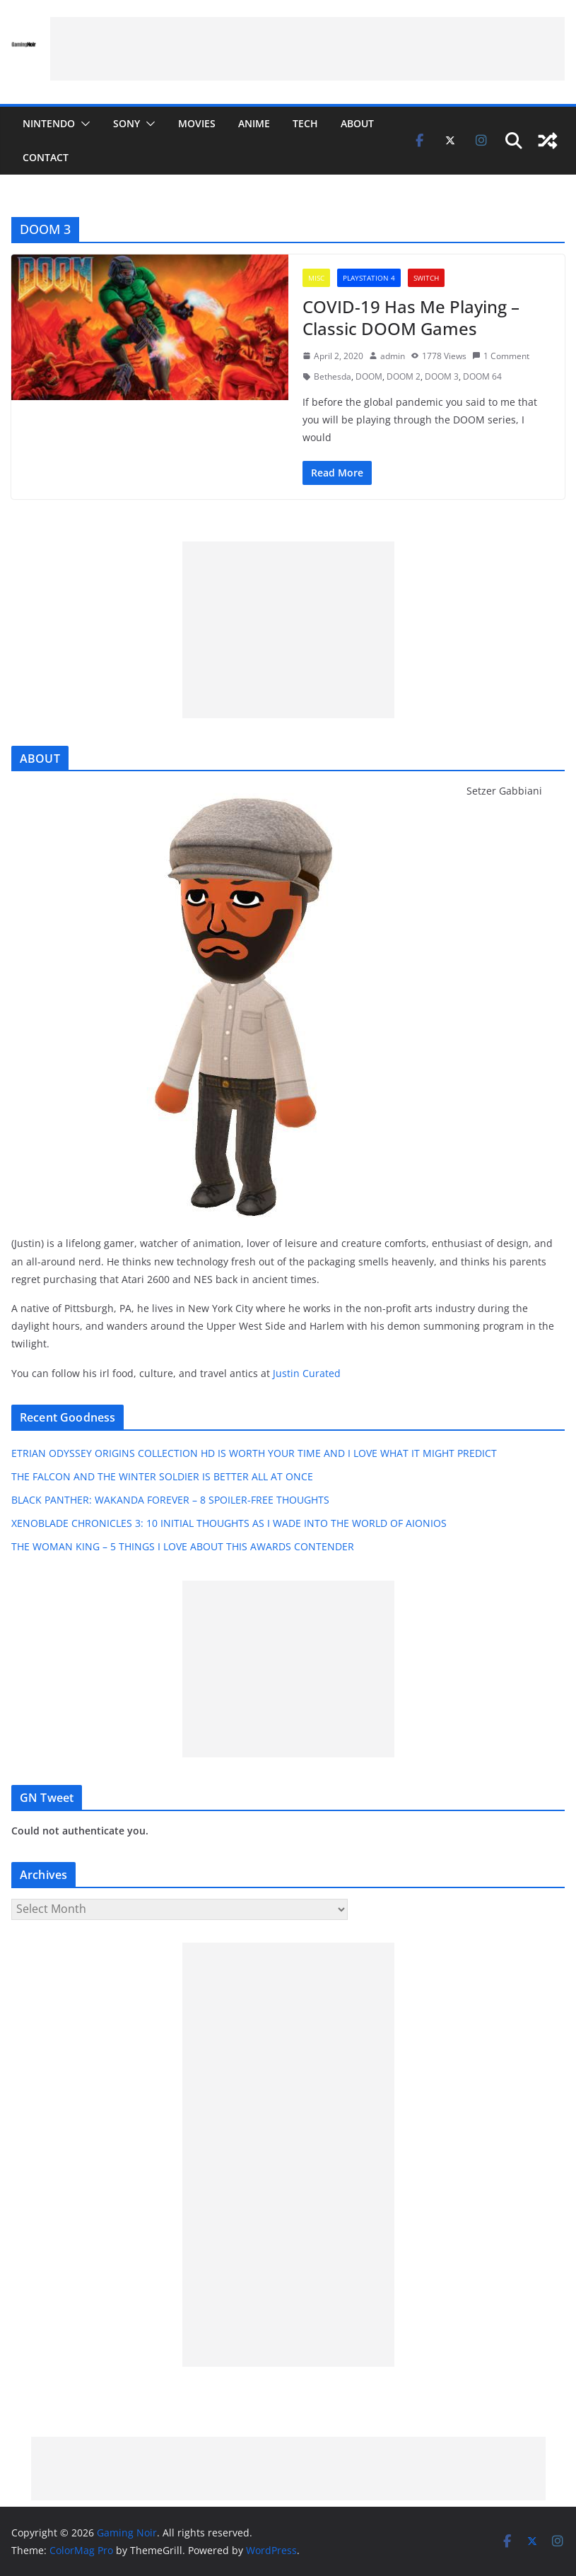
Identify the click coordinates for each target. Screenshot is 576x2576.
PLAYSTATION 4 (369, 278)
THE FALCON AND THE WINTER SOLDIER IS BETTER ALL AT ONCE (162, 1476)
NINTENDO (49, 123)
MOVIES (197, 123)
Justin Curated (307, 1373)
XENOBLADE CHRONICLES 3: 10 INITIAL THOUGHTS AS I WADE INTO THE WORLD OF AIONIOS (229, 1523)
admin (392, 356)
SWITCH (426, 278)
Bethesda (332, 376)
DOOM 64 (482, 376)
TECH (305, 123)
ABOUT (357, 123)
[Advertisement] (307, 49)
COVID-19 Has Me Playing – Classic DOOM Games (410, 317)
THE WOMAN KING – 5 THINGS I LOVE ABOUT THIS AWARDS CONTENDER (182, 1546)
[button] (82, 124)
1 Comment (500, 356)
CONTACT (46, 157)
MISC (316, 278)
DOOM (368, 376)
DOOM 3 (442, 376)
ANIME (254, 123)
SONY (126, 123)
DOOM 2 (404, 376)
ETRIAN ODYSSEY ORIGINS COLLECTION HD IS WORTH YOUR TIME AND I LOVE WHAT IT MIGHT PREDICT (254, 1453)
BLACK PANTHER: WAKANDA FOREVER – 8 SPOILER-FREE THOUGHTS (170, 1499)
